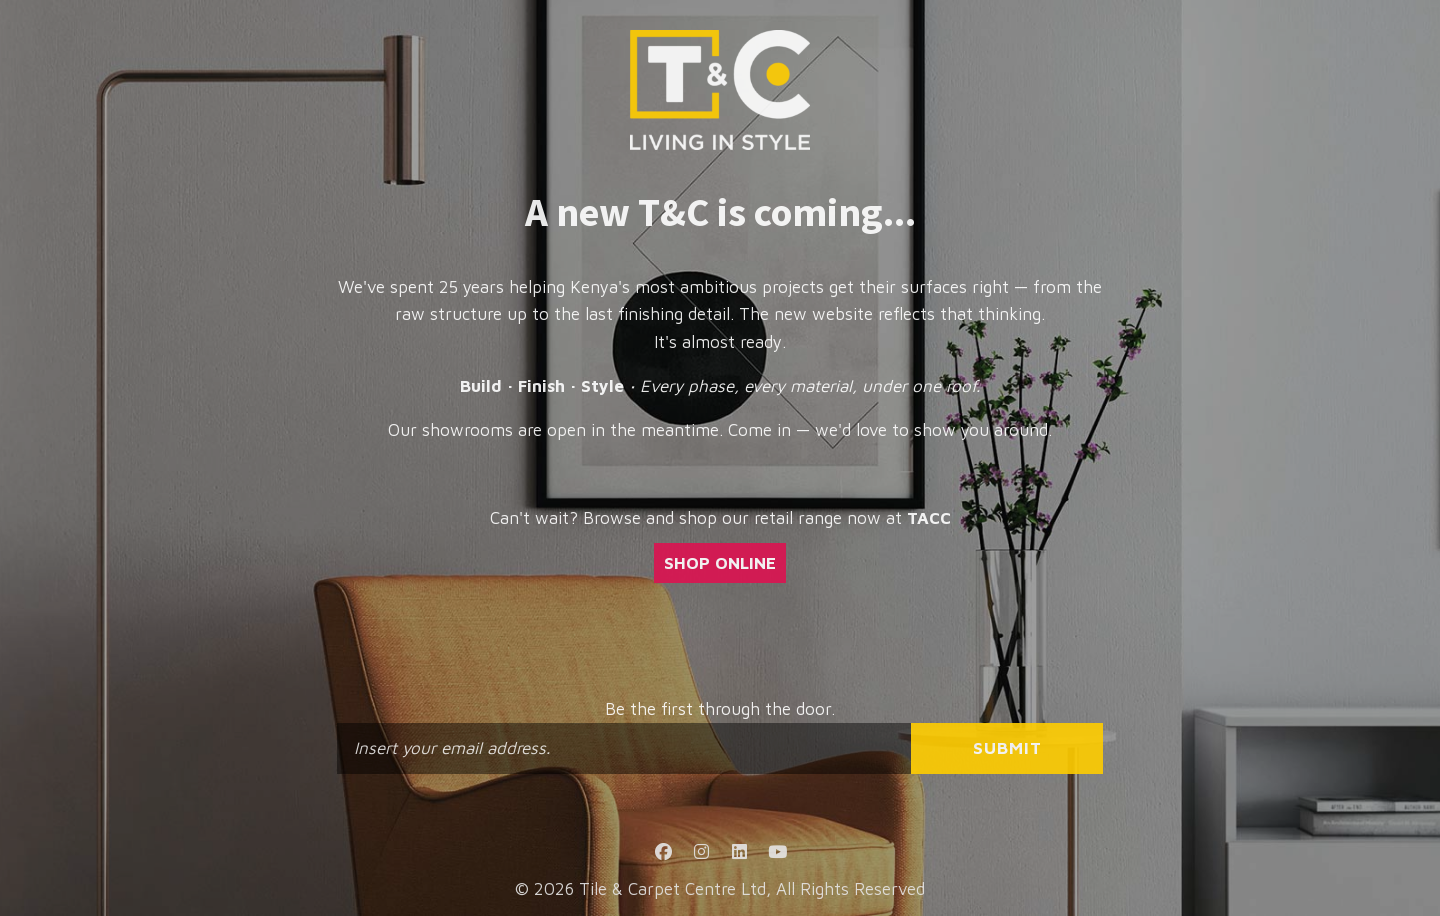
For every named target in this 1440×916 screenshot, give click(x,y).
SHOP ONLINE (720, 563)
